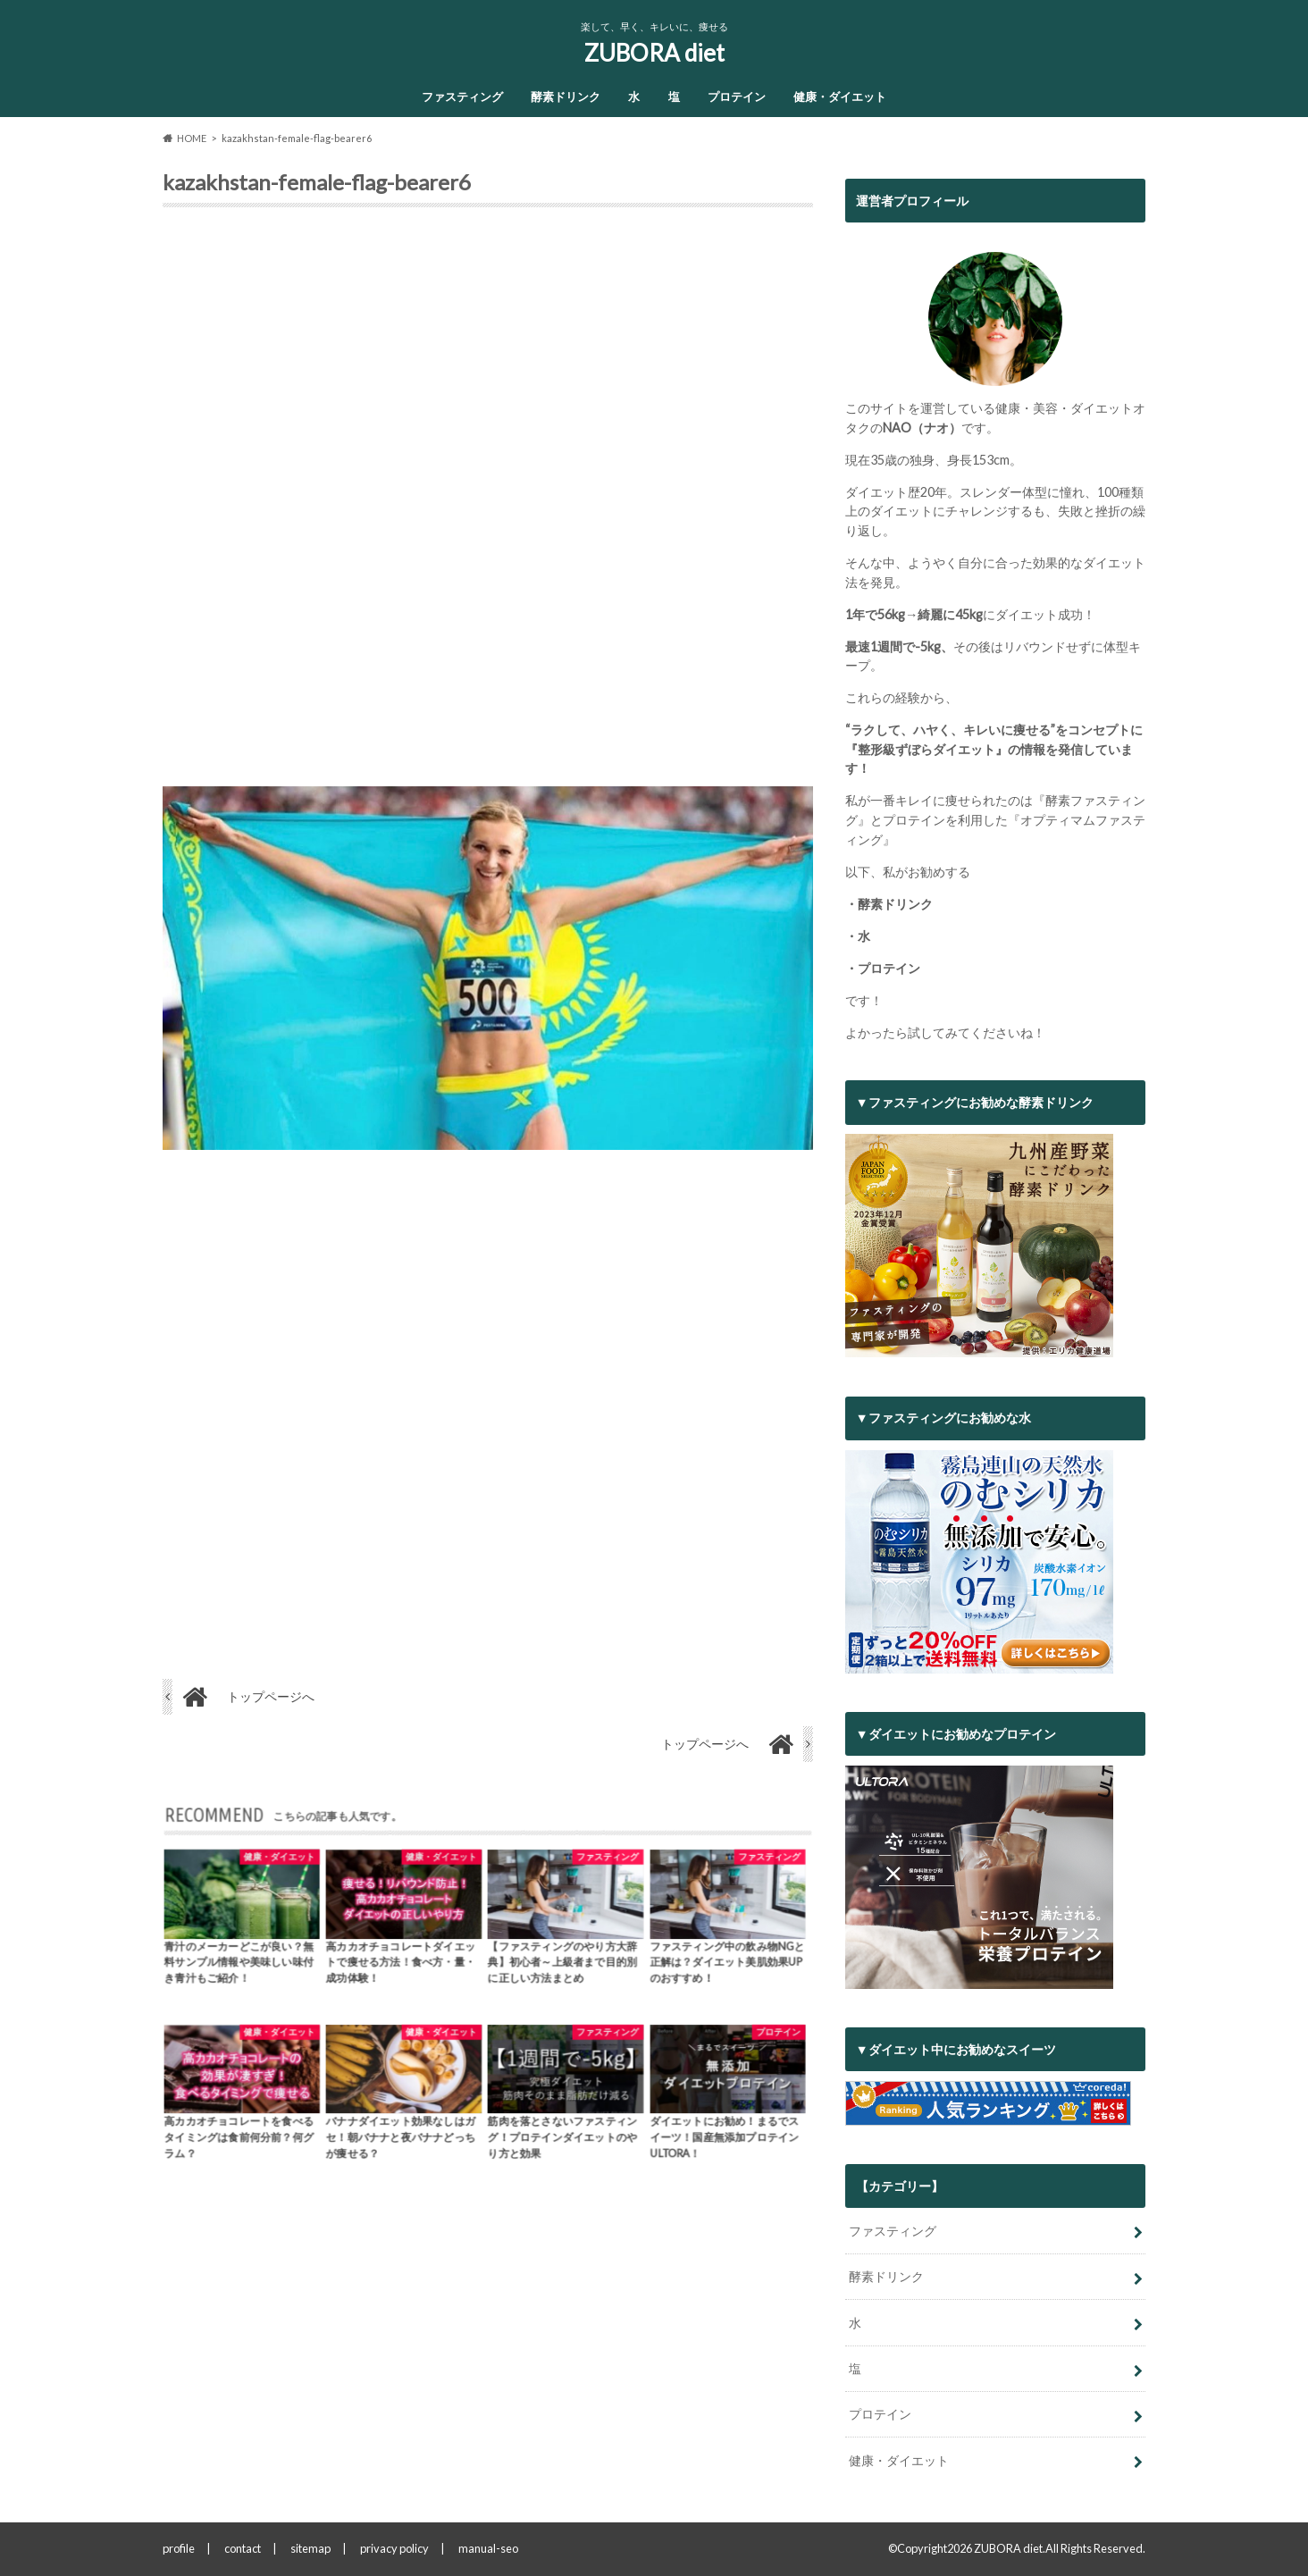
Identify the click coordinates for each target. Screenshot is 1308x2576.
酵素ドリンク (565, 96)
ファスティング (462, 96)
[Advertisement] (488, 504)
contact (242, 2548)
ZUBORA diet (654, 52)
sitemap (310, 2548)
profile (179, 2548)
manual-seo (488, 2548)
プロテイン (737, 96)
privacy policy (394, 2548)
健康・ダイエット (839, 96)
